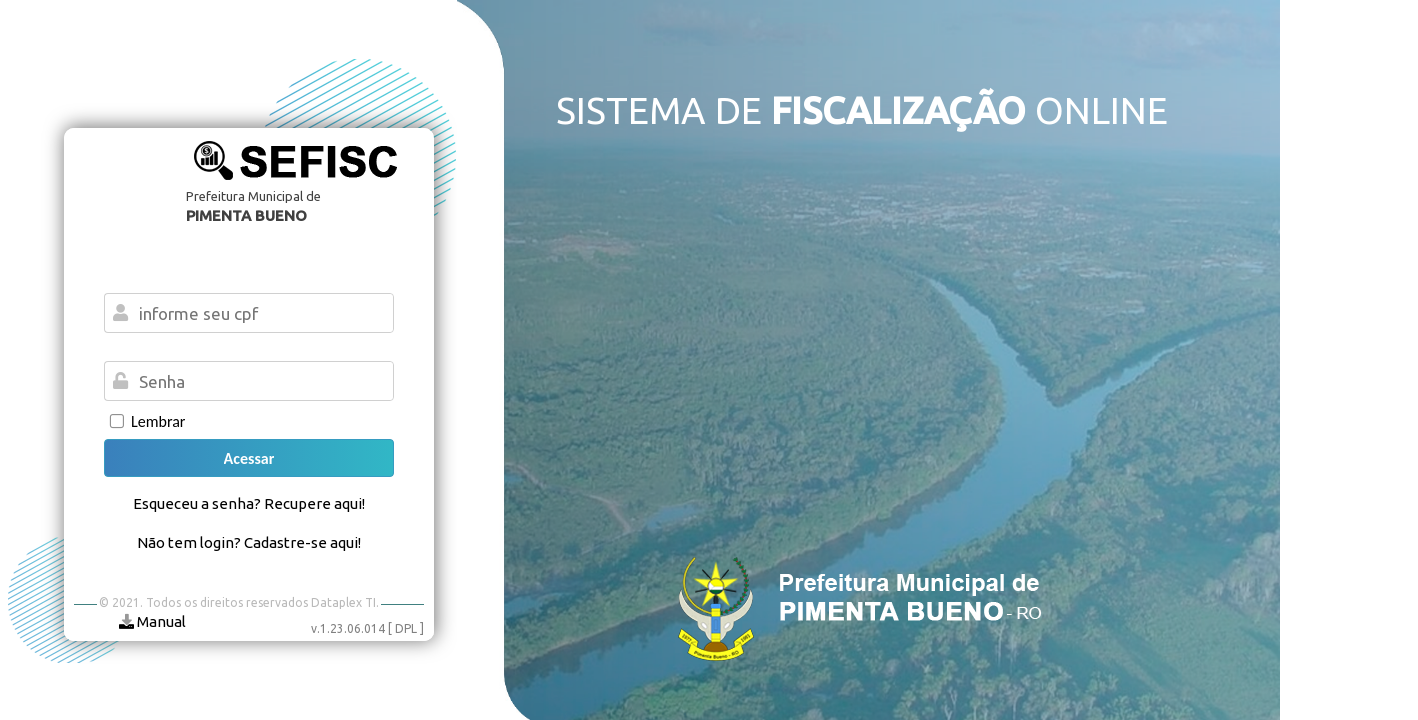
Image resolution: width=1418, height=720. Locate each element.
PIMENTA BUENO (246, 215)
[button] (249, 458)
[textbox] (261, 381)
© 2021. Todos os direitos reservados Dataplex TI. (239, 602)
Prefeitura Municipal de (253, 196)
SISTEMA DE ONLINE (862, 110)
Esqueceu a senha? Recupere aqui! (249, 503)
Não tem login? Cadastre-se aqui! (249, 542)
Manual (152, 621)
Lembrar (158, 421)
